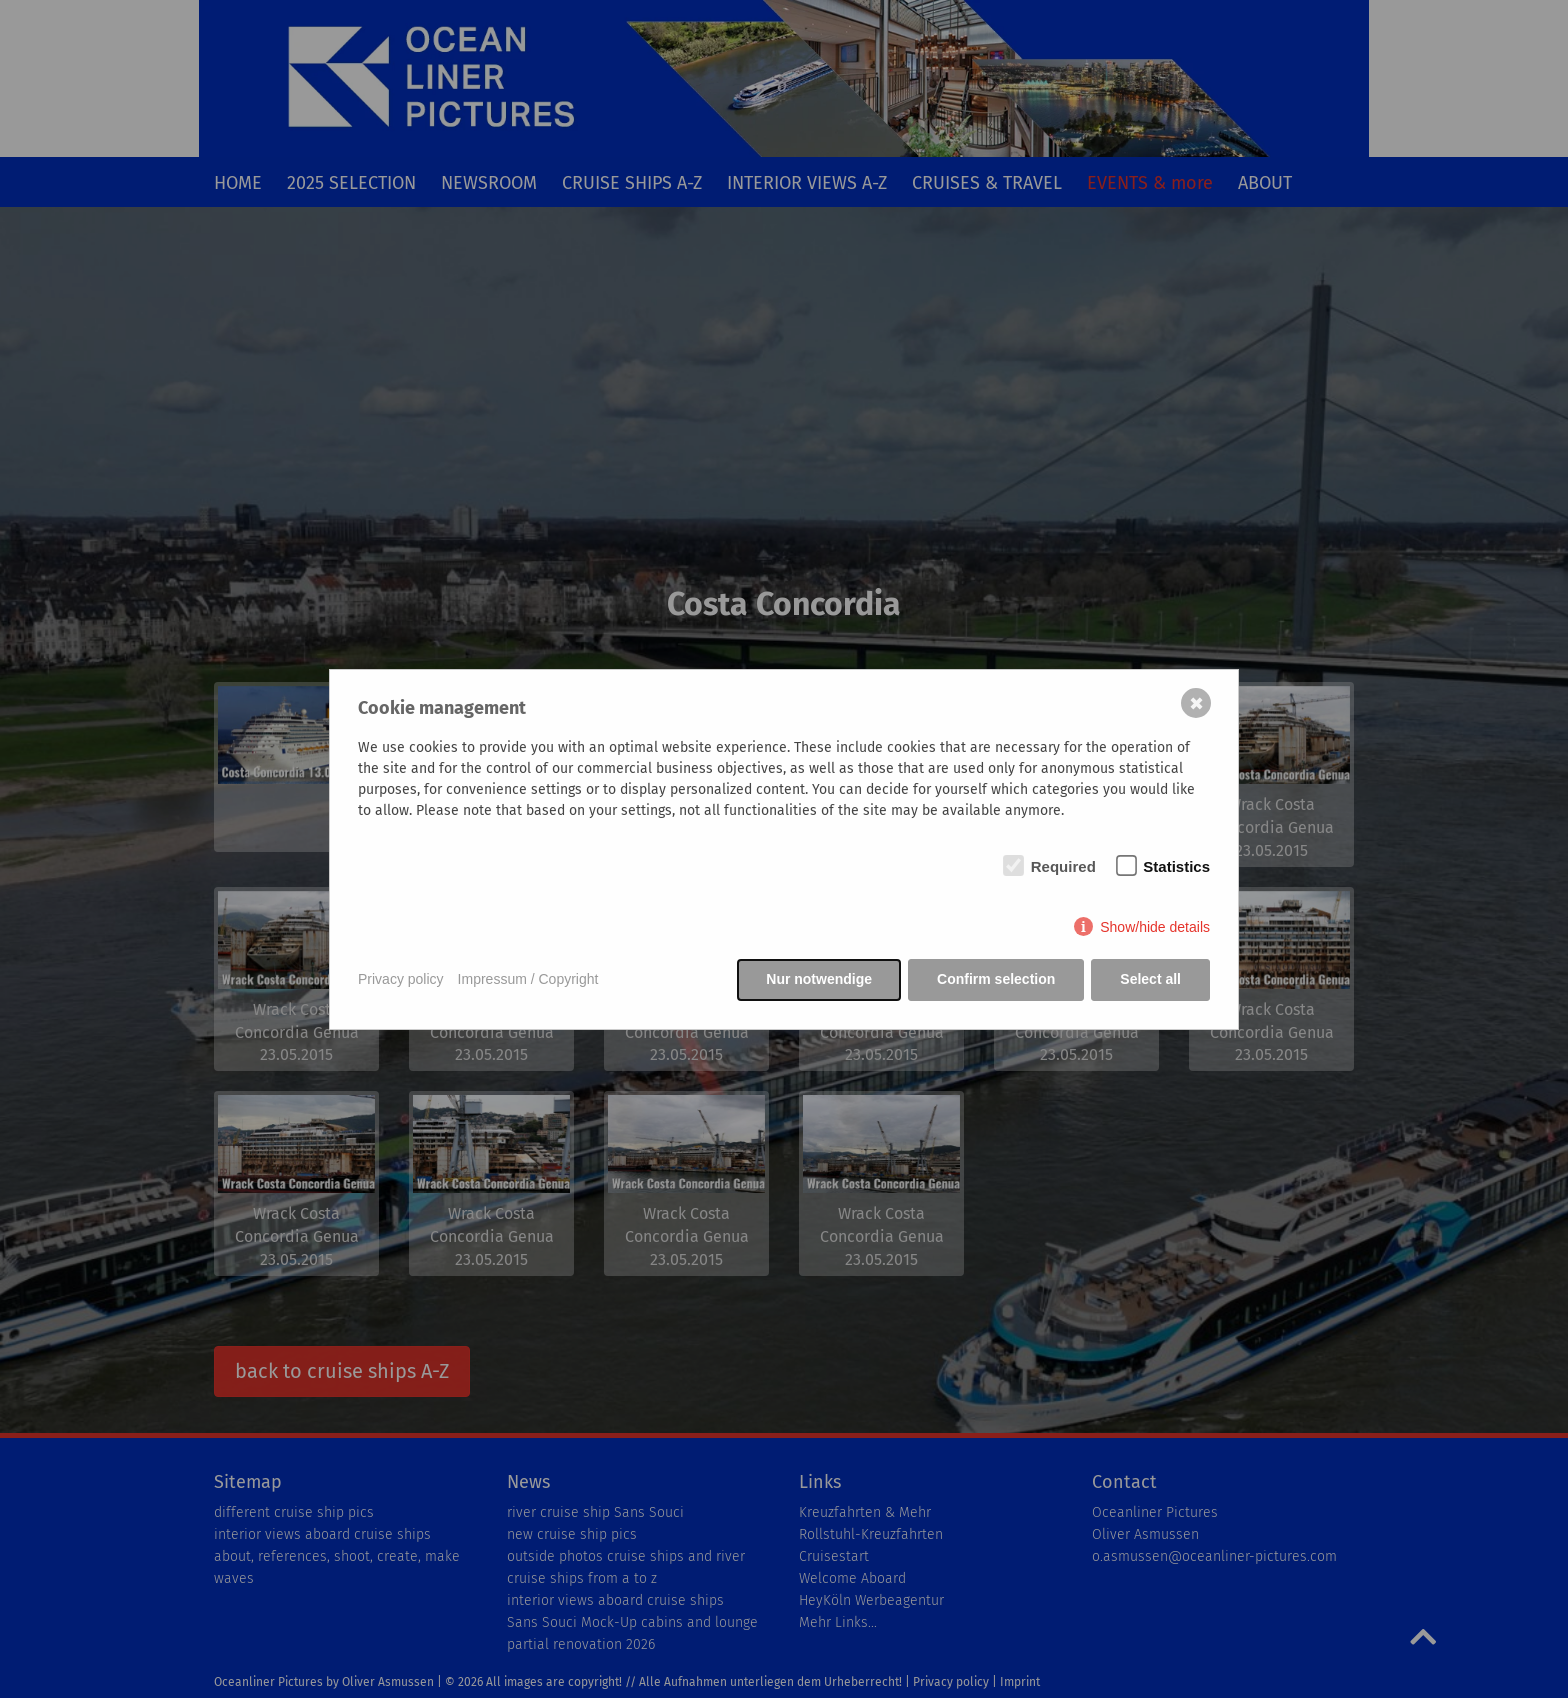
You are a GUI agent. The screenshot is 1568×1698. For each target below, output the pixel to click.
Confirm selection (996, 979)
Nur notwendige (819, 979)
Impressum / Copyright (528, 979)
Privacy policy (401, 979)
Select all (1150, 979)
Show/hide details (1155, 927)
